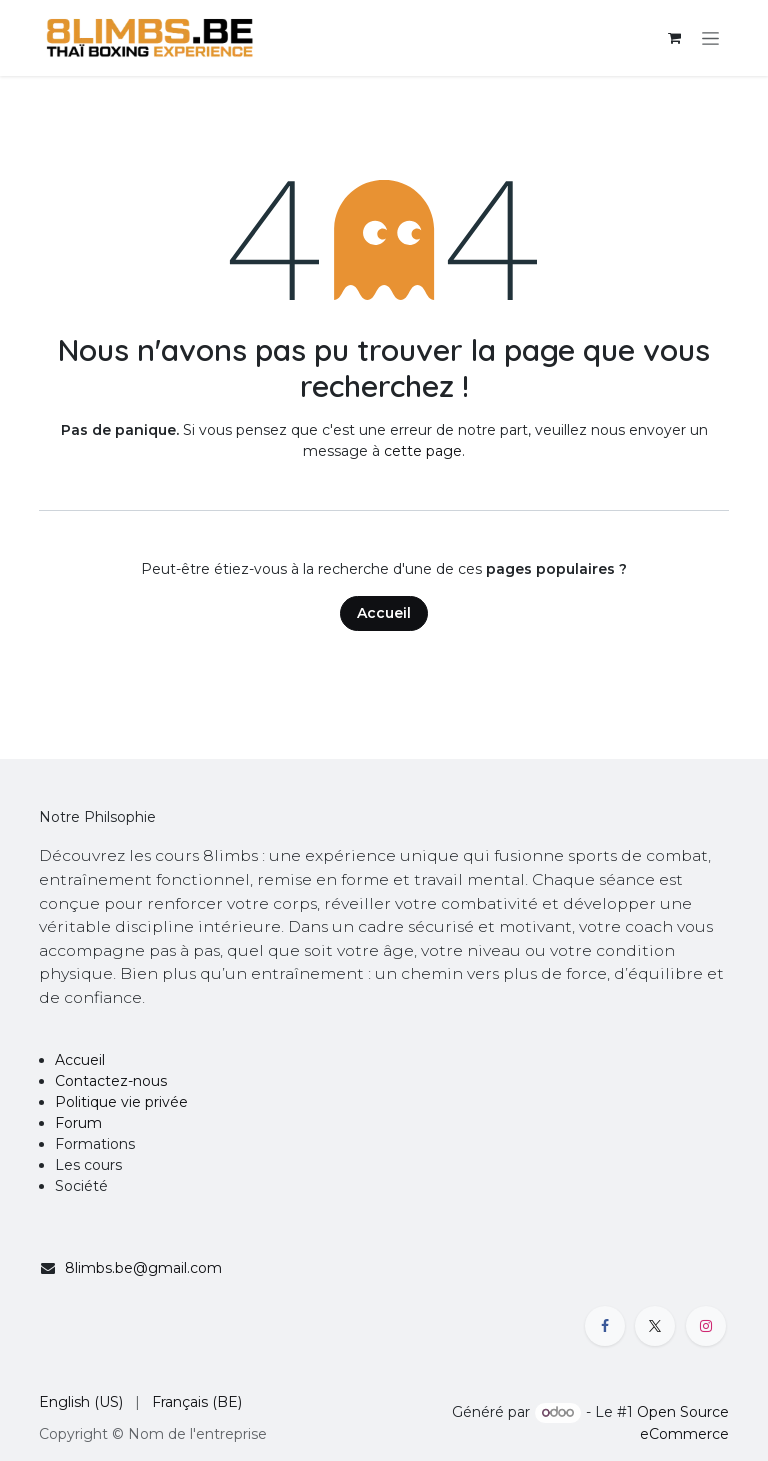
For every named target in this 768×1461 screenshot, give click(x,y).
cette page (423, 451)
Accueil (384, 613)
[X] (655, 1326)
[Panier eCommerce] (674, 38)
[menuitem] (81, 1402)
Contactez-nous (111, 1081)
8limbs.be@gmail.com (143, 1268)
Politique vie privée (121, 1102)
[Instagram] (706, 1326)
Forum (78, 1123)
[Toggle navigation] (710, 38)
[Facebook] (605, 1326)
